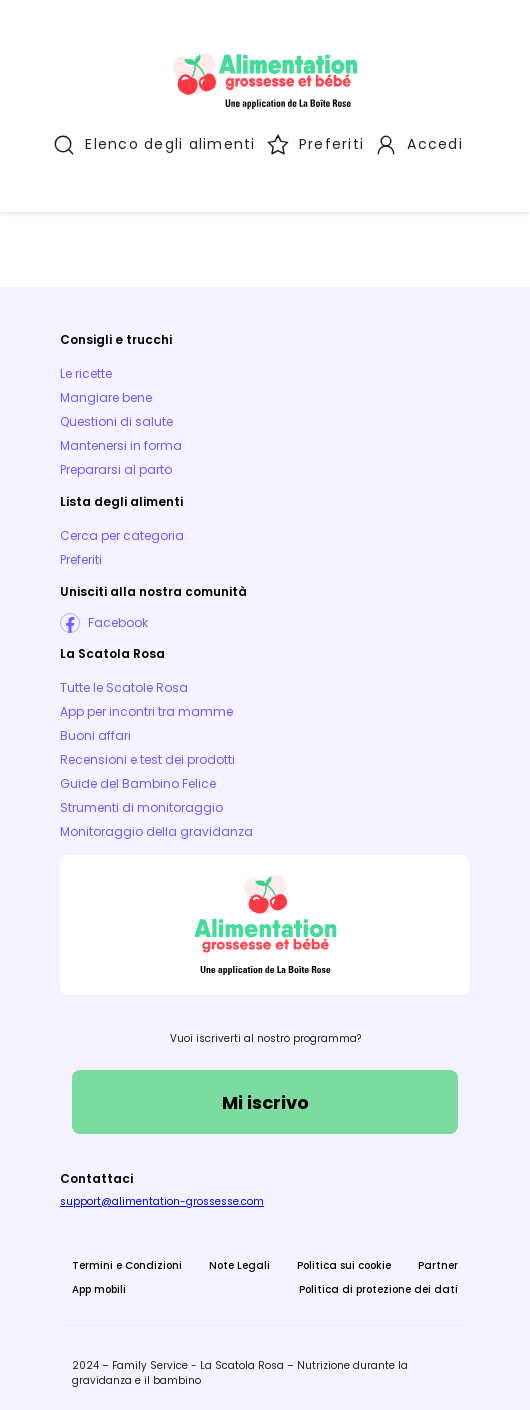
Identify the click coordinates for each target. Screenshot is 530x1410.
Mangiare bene (106, 395)
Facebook (118, 620)
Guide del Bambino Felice (138, 781)
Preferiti (81, 557)
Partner (438, 1263)
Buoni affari (95, 733)
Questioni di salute (116, 419)
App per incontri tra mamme (146, 709)
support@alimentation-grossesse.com (162, 1199)
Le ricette (86, 371)
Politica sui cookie (344, 1263)
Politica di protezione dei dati (378, 1287)
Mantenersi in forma (121, 443)
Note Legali (239, 1263)
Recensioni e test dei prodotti (147, 757)
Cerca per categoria (122, 533)
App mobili (99, 1287)
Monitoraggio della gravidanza (156, 829)
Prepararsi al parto (116, 467)
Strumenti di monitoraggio (141, 805)
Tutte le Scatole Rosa (124, 685)
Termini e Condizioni (127, 1263)
